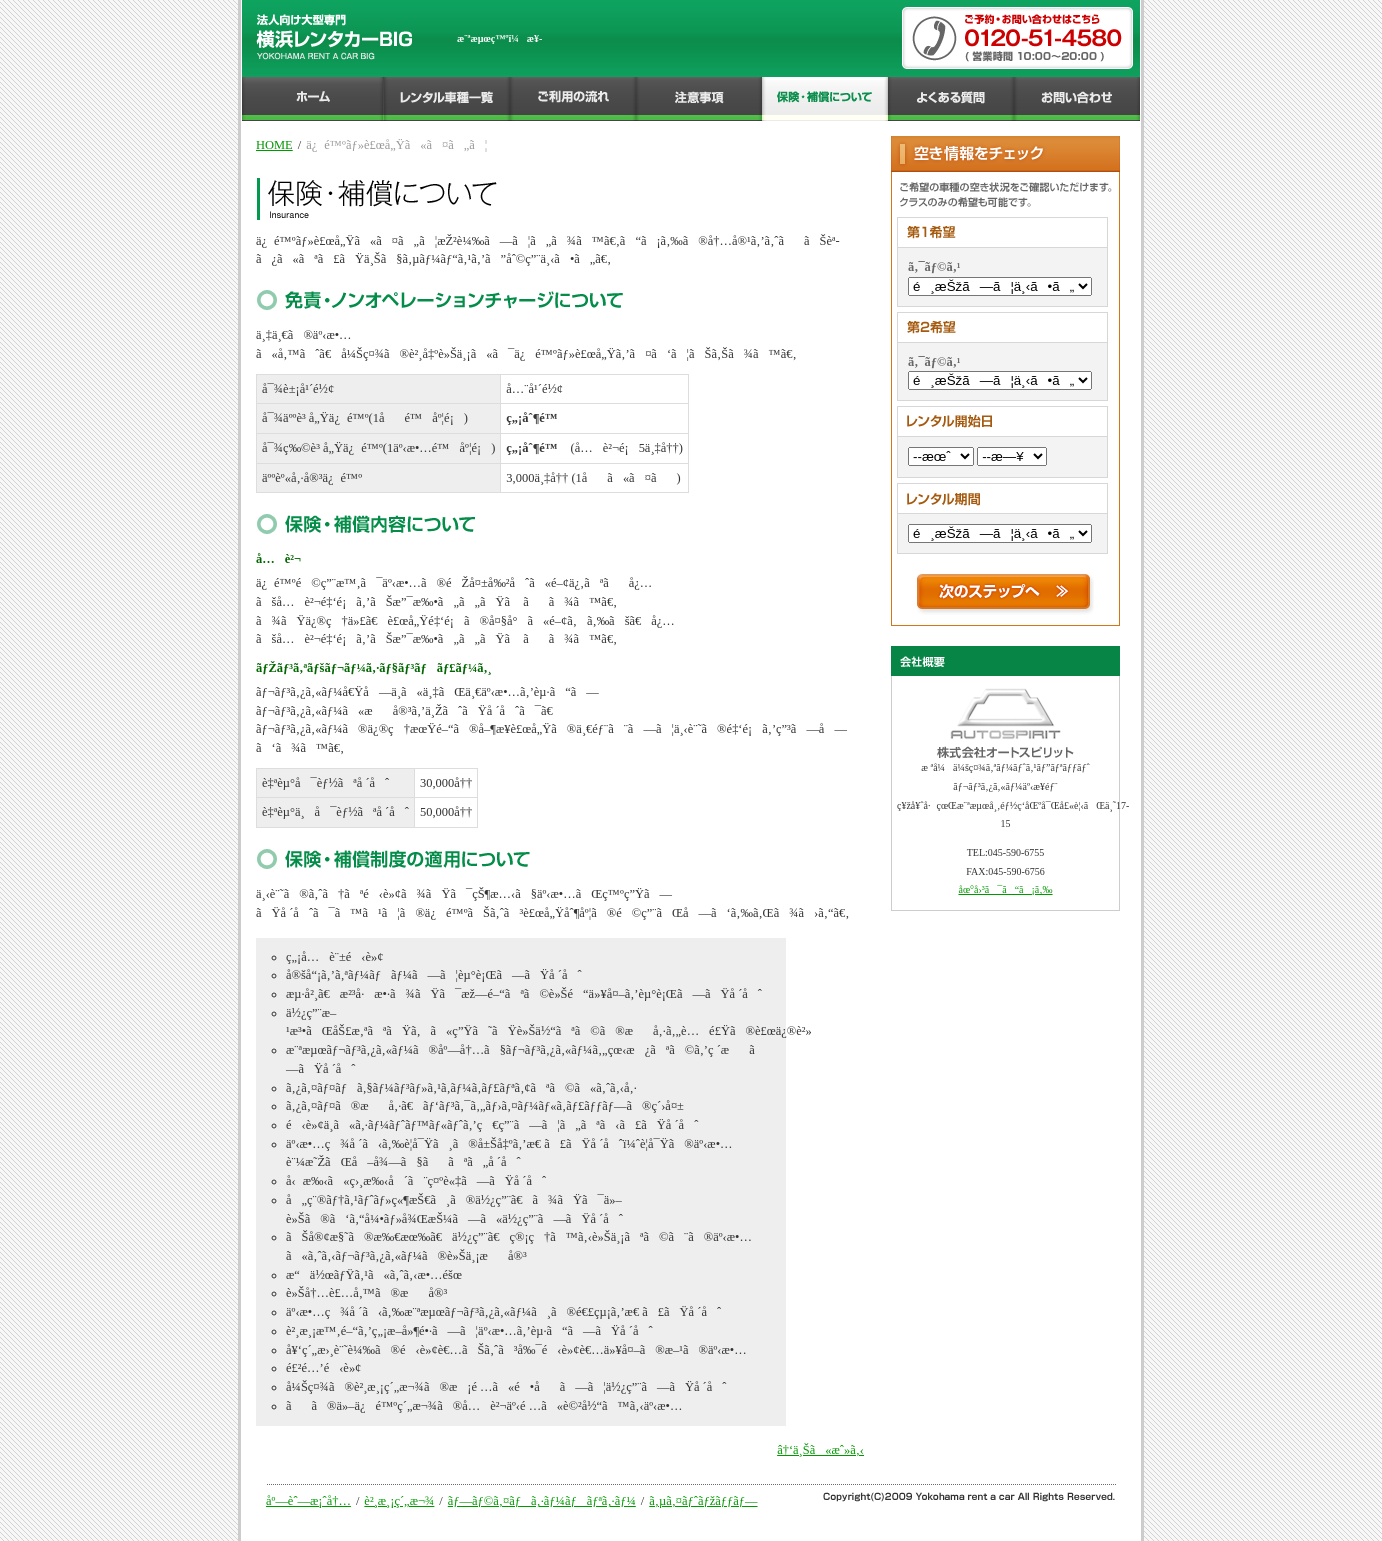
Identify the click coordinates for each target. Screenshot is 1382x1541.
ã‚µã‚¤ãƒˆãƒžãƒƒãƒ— (703, 1501)
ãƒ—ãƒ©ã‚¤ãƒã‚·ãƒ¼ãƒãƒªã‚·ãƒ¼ (542, 1501)
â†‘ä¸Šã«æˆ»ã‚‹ (820, 1450)
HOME (274, 145)
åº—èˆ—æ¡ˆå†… (308, 1501)
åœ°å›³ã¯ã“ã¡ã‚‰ (1005, 889)
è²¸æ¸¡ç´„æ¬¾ (399, 1501)
